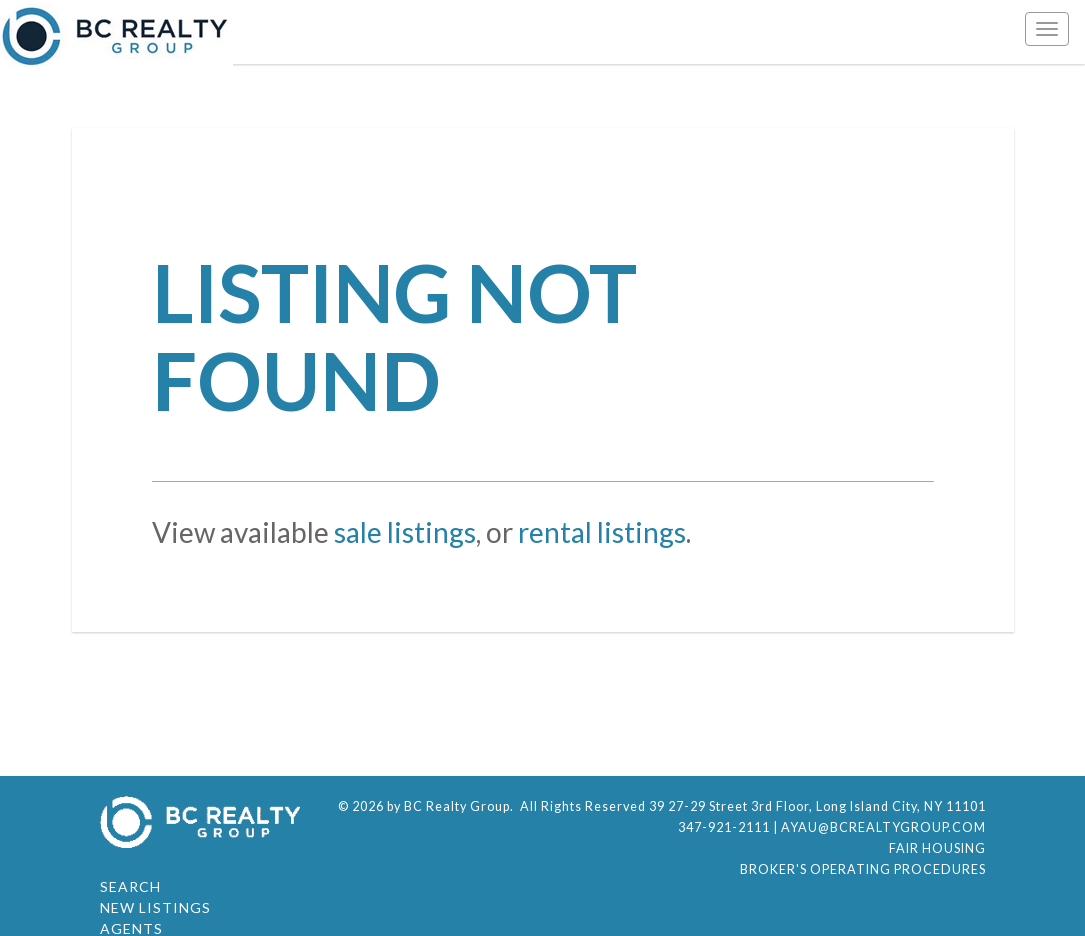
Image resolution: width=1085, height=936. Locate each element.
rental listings (602, 532)
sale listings (405, 532)
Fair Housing (937, 848)
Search (130, 886)
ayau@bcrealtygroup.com (883, 827)
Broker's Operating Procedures (863, 869)
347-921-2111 (724, 827)
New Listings (155, 907)
